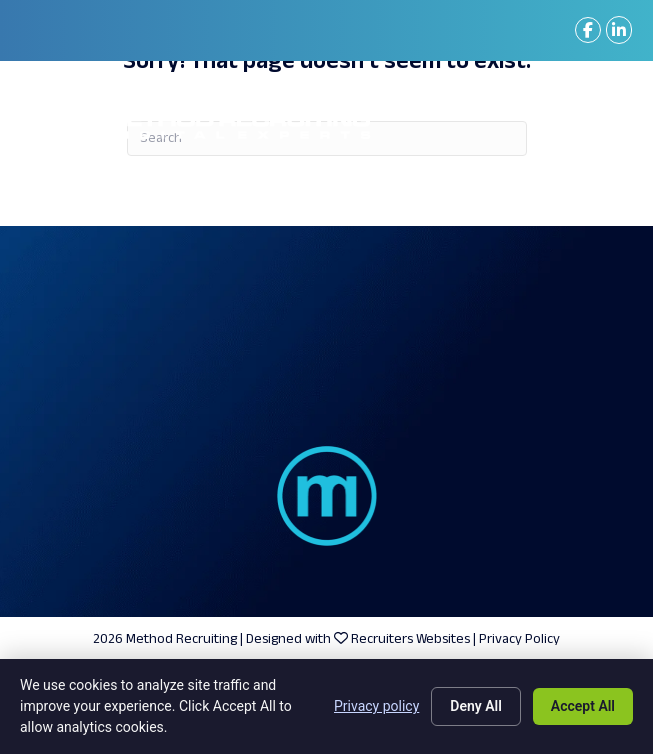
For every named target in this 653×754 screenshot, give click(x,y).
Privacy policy (376, 706)
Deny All (476, 706)
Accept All (583, 706)
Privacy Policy (519, 639)
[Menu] (602, 126)
